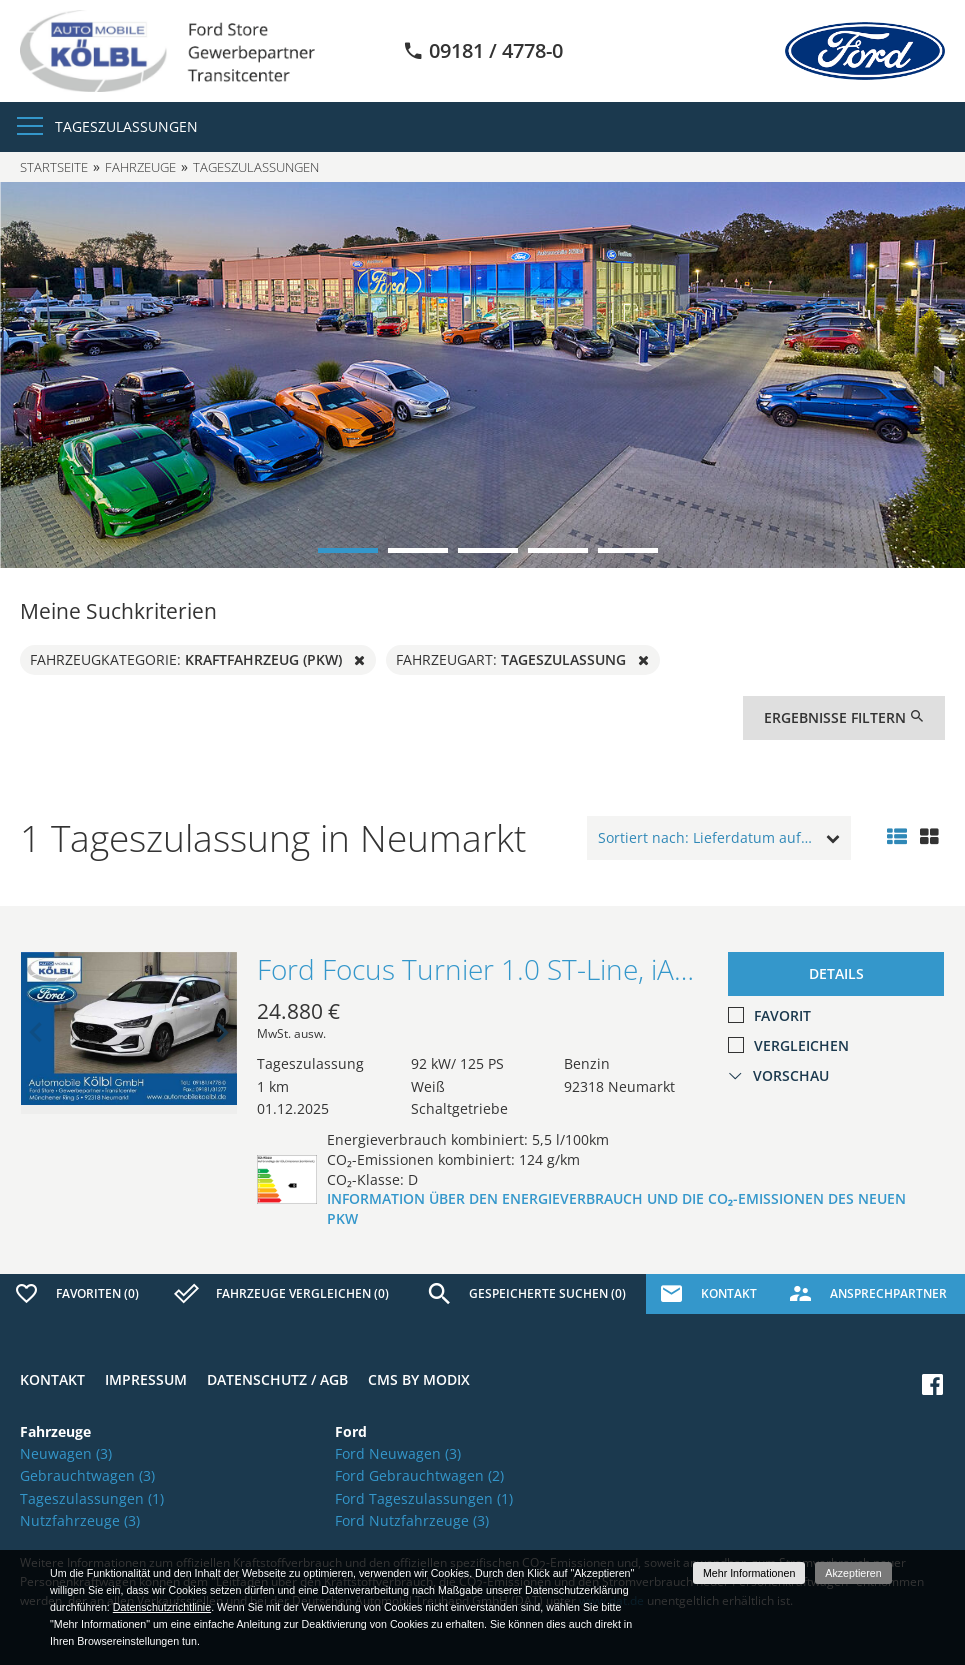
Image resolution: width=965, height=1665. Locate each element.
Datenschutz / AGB (277, 1379)
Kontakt (52, 1379)
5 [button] (628, 550)
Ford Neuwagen (398, 1453)
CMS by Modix (419, 1379)
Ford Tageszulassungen (424, 1498)
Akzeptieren (853, 1573)
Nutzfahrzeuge (80, 1520)
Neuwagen (66, 1453)
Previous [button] (36, 1033)
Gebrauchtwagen (87, 1475)
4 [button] (558, 550)
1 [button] (348, 550)
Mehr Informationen (749, 1573)
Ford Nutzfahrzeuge (412, 1520)
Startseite (54, 167)
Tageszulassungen (126, 126)
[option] (482, 375)
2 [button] (418, 550)
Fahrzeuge (140, 167)
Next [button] (222, 1033)
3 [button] (488, 550)
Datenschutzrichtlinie (162, 1607)
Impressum (146, 1379)
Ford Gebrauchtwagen (419, 1475)
